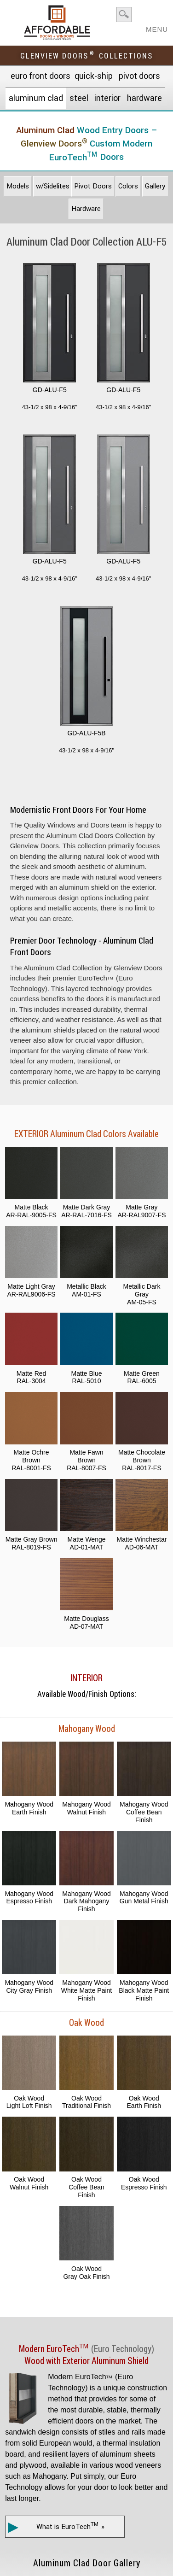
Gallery (155, 186)
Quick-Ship (94, 76)
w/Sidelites (52, 186)
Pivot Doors (139, 76)
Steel (78, 98)
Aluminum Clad (36, 98)
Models (17, 186)
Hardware (144, 98)
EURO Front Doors (40, 76)
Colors (128, 186)
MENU (157, 26)
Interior (107, 98)
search (124, 14)
